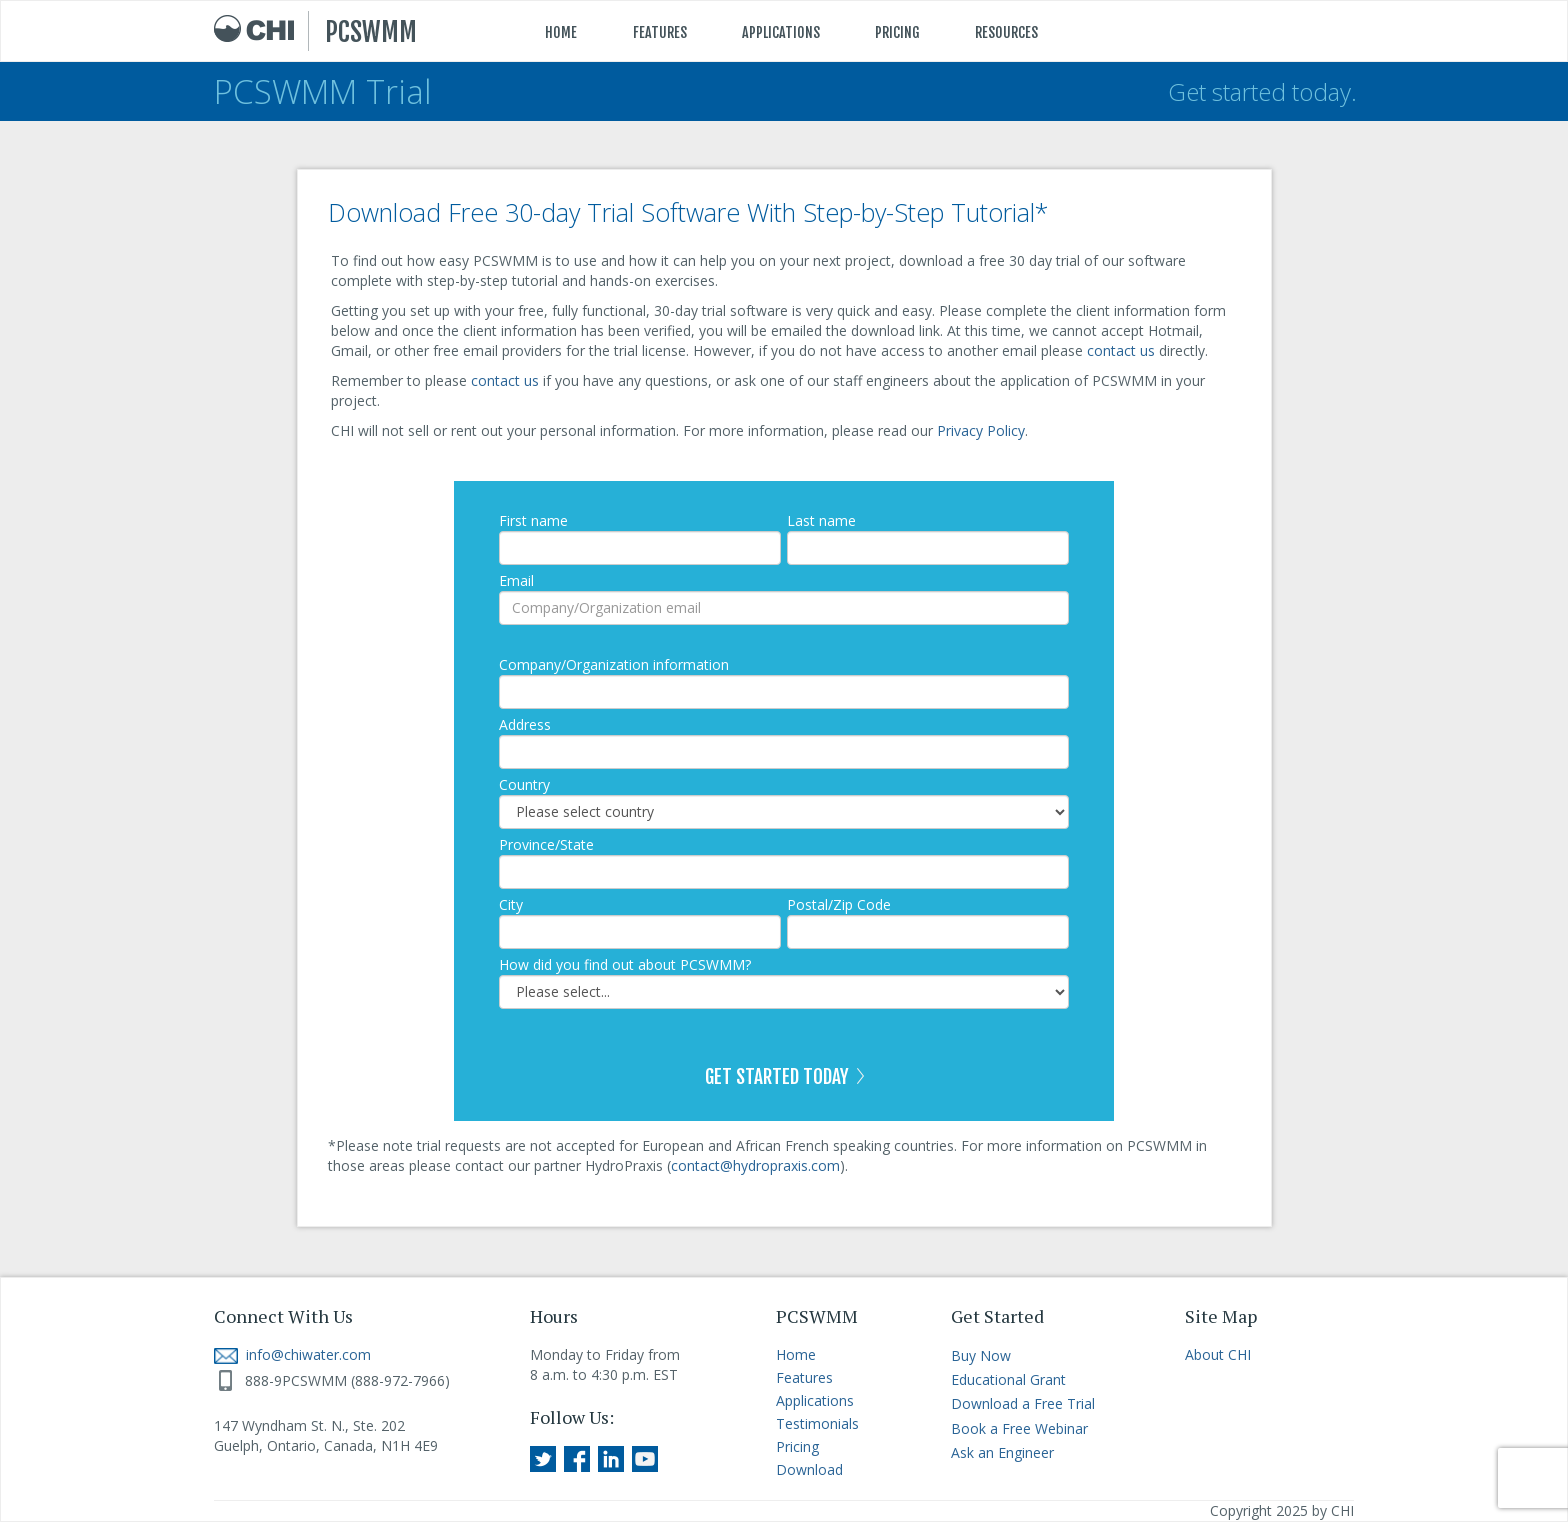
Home (796, 1354)
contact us (1121, 350)
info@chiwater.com (292, 1354)
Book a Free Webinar (1019, 1428)
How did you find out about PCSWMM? (625, 964)
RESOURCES (1006, 32)
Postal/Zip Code (839, 904)
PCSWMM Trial (323, 91)
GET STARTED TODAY (784, 1077)
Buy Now (981, 1355)
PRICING (897, 32)
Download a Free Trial (1023, 1403)
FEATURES (660, 32)
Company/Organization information (614, 664)
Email (516, 580)
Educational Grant (1008, 1379)
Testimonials (817, 1423)
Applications (815, 1400)
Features (804, 1377)
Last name (821, 520)
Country (524, 784)
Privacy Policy (981, 430)
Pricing (797, 1446)
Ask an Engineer (1002, 1452)
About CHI (1218, 1354)
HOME (561, 32)
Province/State (546, 844)
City (511, 904)
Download (809, 1469)
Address (525, 724)
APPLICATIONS (781, 32)
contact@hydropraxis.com (755, 1165)
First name (533, 520)
